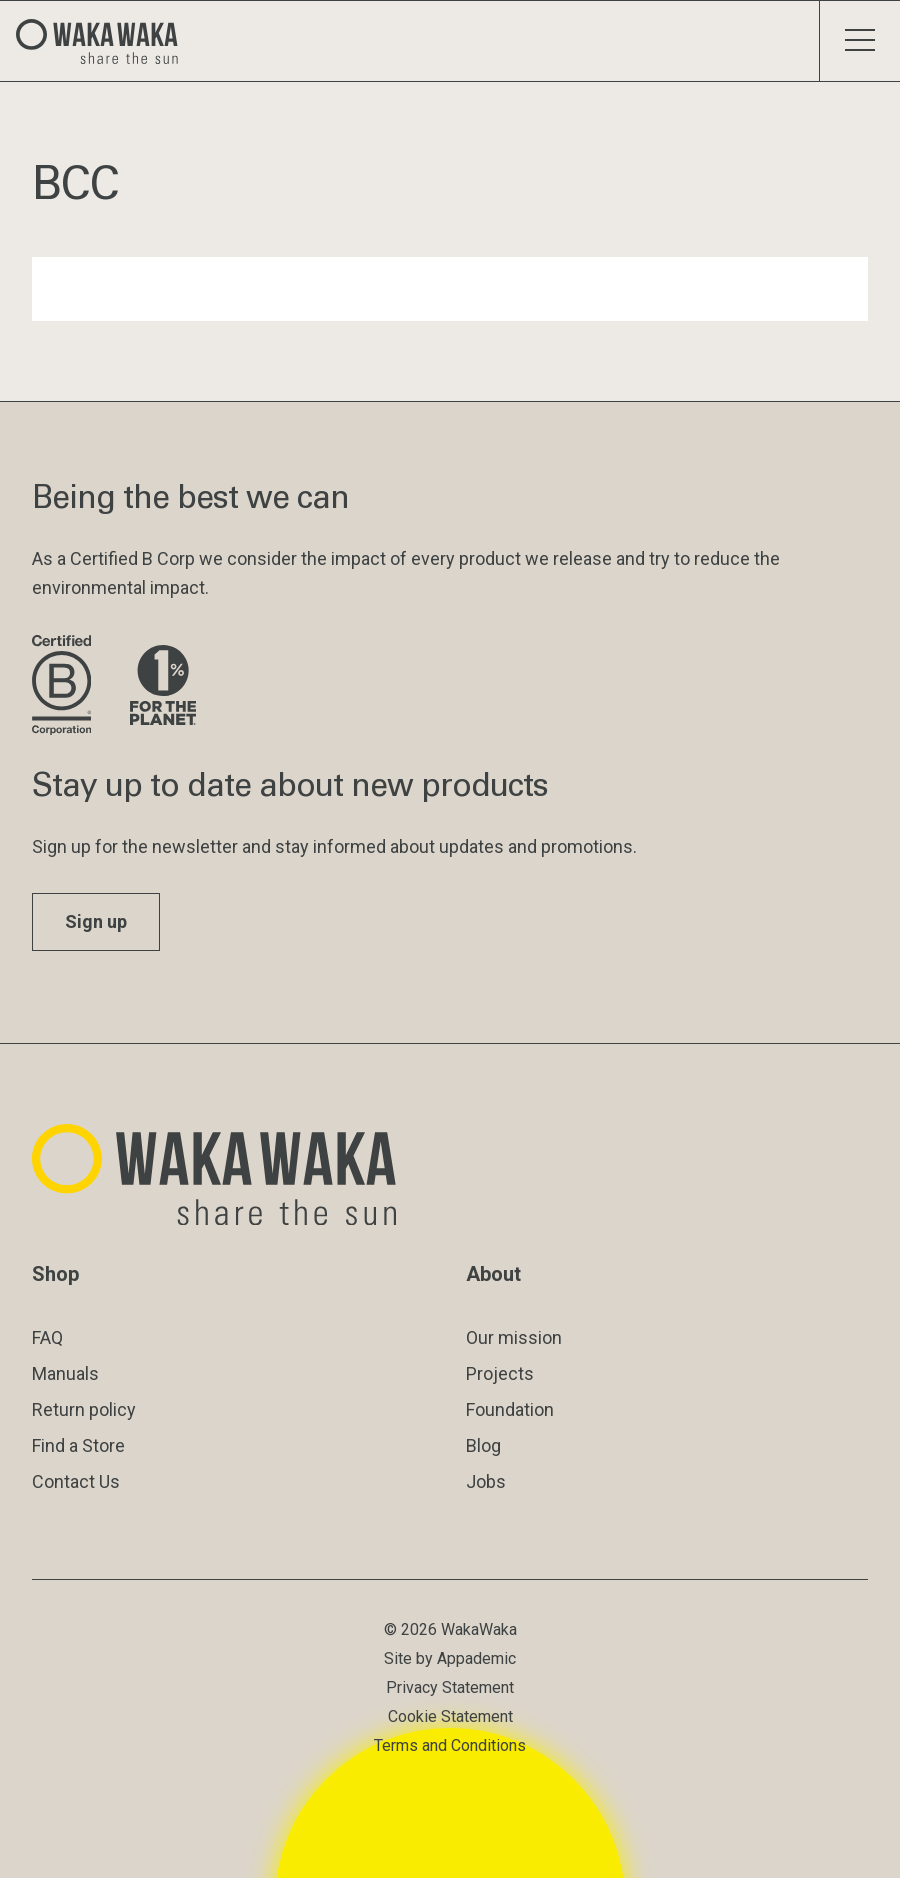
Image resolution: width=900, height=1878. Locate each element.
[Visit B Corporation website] (65, 686)
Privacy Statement (450, 1687)
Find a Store (78, 1445)
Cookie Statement (450, 1716)
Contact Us (76, 1481)
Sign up (96, 921)
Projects (500, 1373)
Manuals (65, 1373)
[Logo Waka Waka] (105, 41)
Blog (483, 1445)
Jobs (486, 1481)
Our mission (514, 1337)
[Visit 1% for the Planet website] (163, 686)
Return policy (84, 1409)
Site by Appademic (450, 1658)
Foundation (510, 1409)
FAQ (47, 1337)
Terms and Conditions (450, 1745)
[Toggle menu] (859, 41)
